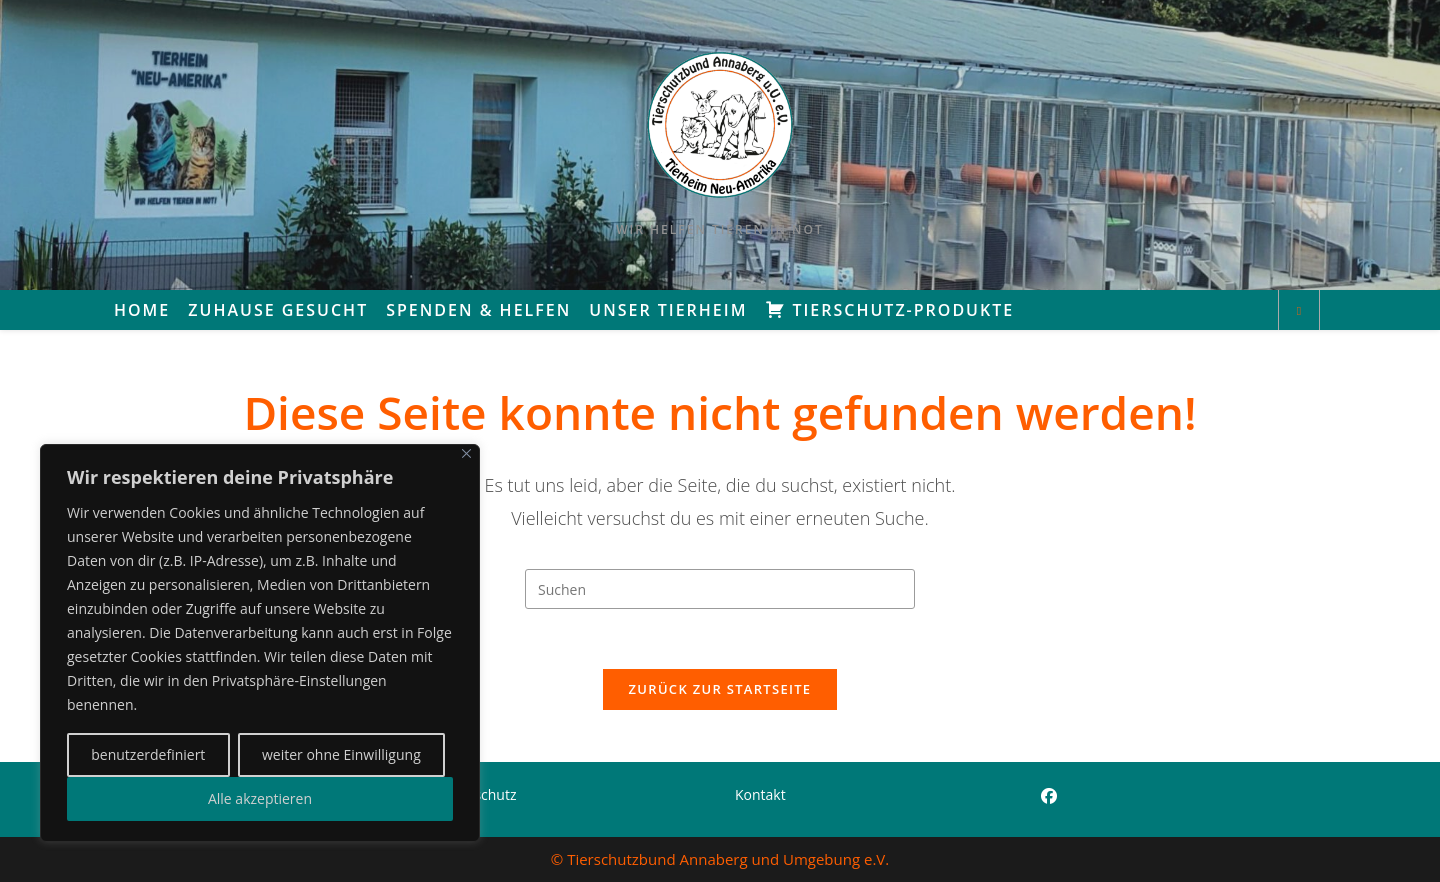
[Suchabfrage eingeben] (720, 589)
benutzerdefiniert (148, 754)
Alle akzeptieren (260, 798)
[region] (260, 643)
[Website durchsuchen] (1299, 311)
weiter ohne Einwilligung (341, 754)
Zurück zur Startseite (720, 690)
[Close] (466, 453)
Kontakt (760, 794)
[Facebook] (1049, 796)
